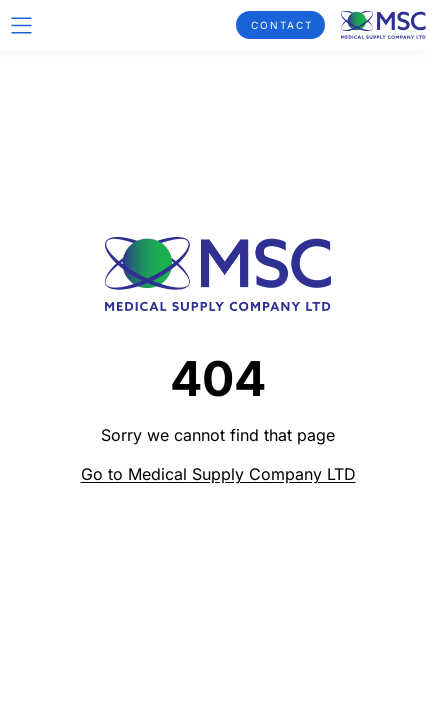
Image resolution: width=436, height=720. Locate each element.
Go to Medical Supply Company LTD (218, 474)
